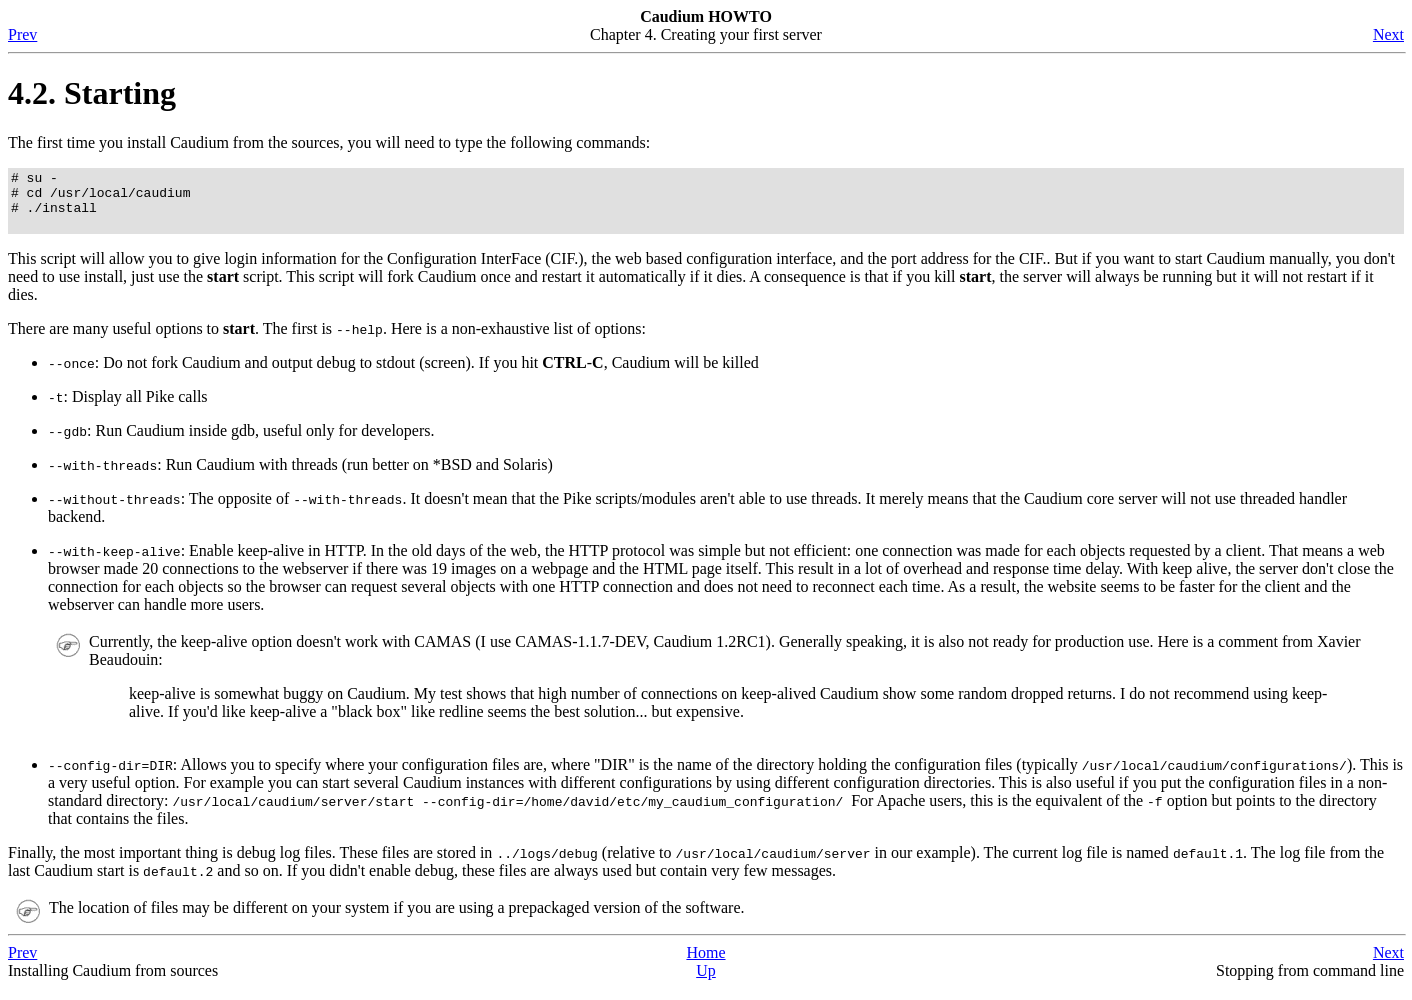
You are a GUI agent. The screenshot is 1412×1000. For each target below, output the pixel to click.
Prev (22, 34)
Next (1388, 34)
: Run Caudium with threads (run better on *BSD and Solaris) (300, 476)
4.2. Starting (92, 93)
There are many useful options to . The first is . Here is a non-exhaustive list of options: (327, 340)
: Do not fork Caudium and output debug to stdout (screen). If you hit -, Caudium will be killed (403, 374)
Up (706, 982)
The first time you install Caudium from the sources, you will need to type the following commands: (329, 142)
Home (705, 964)
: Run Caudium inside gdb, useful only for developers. (241, 442)
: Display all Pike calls (128, 408)
